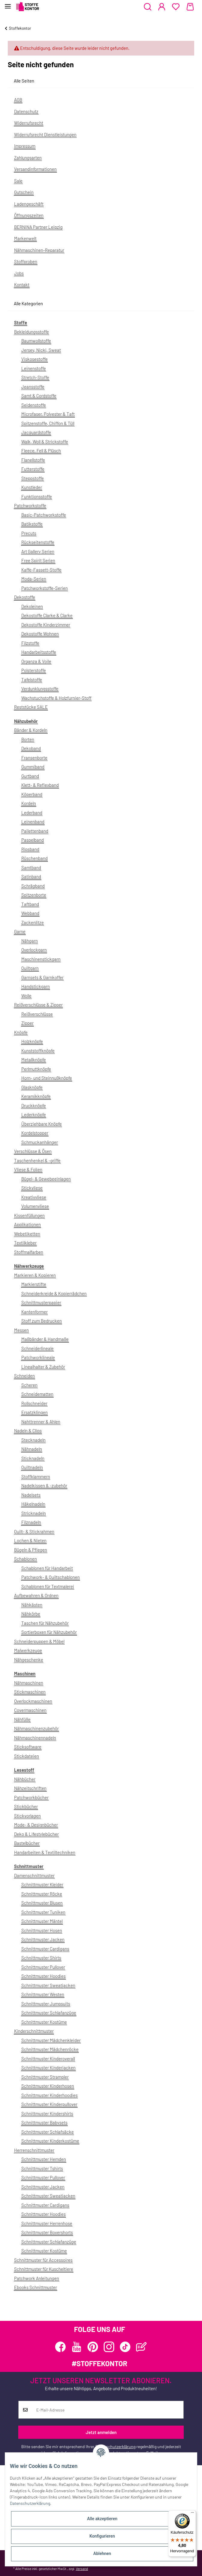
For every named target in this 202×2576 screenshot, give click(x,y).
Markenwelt (25, 238)
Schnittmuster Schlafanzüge (48, 2012)
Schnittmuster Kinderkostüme (50, 2140)
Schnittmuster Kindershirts (47, 2113)
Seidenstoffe (33, 405)
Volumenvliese (35, 1206)
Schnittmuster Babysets (44, 2122)
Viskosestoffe (34, 359)
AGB (18, 99)
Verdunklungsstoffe (39, 688)
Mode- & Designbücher (36, 1824)
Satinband (31, 876)
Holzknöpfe (32, 1041)
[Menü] (192, 2513)
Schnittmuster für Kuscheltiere (43, 2269)
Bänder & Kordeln (30, 730)
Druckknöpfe (33, 1105)
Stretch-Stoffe (35, 377)
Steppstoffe (32, 478)
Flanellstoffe (33, 460)
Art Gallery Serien (37, 551)
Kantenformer (34, 1311)
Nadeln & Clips (28, 1430)
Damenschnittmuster (34, 1875)
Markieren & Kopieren (35, 1275)
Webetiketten (27, 1233)
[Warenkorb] (190, 7)
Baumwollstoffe (36, 340)
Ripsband (30, 849)
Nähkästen (31, 1604)
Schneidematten (37, 1394)
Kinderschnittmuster (34, 2031)
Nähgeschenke (28, 1659)
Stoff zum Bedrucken (41, 1320)
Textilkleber (25, 1242)
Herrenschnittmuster (34, 2150)
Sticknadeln (32, 1458)
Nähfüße (22, 1719)
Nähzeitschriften (30, 1788)
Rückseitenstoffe (37, 542)
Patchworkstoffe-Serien (44, 588)
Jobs (19, 273)
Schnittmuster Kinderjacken (48, 2067)
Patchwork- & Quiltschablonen (50, 1577)
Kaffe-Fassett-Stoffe (41, 569)
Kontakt (21, 284)
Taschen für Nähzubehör (45, 1623)
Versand (82, 2568)
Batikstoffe (32, 523)
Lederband (31, 812)
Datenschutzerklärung (115, 2446)
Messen (21, 1330)
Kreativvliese (33, 1197)
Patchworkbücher (31, 1797)
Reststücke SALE (31, 707)
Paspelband (32, 840)
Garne (19, 931)
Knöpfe (21, 1032)
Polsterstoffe (33, 670)
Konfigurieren (102, 2536)
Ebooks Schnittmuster (35, 2287)
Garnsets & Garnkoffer (42, 977)
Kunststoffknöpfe (38, 1050)
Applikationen (27, 1224)
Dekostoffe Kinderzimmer (45, 624)
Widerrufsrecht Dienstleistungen (45, 134)
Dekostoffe (24, 597)
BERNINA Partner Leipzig (38, 227)
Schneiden (24, 1375)
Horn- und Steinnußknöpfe (46, 1078)
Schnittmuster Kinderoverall (48, 2058)
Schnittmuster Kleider (42, 1884)
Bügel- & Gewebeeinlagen (46, 1178)
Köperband (31, 794)
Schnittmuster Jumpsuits (45, 2003)
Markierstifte (33, 1284)
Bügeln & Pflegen (30, 1549)
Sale (18, 180)
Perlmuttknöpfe (36, 1069)
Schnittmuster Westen (42, 1994)
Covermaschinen (30, 1710)
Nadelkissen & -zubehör (44, 1485)
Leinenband (32, 821)
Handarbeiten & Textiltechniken (44, 1852)
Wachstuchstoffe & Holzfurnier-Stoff (56, 698)
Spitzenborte (33, 894)
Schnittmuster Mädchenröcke (50, 2049)
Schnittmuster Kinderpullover (49, 2104)
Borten (27, 739)
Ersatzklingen (34, 1412)
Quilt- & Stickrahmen (34, 1531)
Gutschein (24, 192)
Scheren (29, 1385)
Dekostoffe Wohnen (40, 633)
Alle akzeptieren (102, 2518)
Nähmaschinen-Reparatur (39, 250)
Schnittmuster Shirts (41, 1957)
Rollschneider (34, 1403)
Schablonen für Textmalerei (47, 1586)
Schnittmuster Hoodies (43, 1976)
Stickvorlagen (27, 1815)
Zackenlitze (32, 922)
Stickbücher (26, 1806)
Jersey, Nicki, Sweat (41, 350)
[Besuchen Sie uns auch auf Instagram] (109, 2347)
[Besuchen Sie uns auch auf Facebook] (60, 2347)
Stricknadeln (33, 1513)
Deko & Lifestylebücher (36, 1834)
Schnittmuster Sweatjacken (48, 1985)
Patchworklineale (38, 1357)
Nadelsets (30, 1495)
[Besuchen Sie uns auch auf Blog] (141, 2347)
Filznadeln (31, 1522)
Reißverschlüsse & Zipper (38, 1004)
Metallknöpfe (33, 1059)
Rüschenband (34, 858)
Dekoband (31, 748)
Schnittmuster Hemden (43, 2159)
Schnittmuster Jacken (42, 1939)
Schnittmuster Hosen (41, 1930)
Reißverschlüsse (37, 1014)
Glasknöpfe (32, 1087)
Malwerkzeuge (28, 1650)
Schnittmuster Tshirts (42, 2168)
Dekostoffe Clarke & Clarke (47, 615)
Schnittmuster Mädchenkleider (51, 2040)
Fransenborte (34, 757)
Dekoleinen (32, 606)
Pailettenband (34, 831)
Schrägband (33, 885)
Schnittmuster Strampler (45, 2077)
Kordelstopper (34, 1133)
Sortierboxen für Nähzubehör (49, 1632)
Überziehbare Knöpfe (41, 1124)
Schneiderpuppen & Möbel (39, 1641)
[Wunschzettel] (176, 7)
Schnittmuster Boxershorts (47, 2232)
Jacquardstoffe (36, 432)
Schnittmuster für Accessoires (43, 2260)
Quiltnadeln (32, 1467)
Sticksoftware (27, 1746)
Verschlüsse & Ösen (33, 1151)
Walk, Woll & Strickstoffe (44, 441)
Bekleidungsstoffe (31, 331)
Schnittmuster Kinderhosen (47, 2086)
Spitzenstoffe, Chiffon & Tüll (47, 423)
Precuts (28, 533)
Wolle (26, 995)
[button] (148, 7)
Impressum (24, 146)
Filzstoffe (30, 643)
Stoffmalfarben (28, 1252)
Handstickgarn (35, 986)
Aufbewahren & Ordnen (36, 1595)
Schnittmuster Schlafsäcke (47, 2131)
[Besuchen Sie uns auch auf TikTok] (125, 2347)
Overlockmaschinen (33, 1701)
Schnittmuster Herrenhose (46, 2223)
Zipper (27, 1023)
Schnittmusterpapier (41, 1302)
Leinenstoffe (33, 368)
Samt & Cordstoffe (38, 395)
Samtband (31, 867)
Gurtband (30, 776)
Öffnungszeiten (28, 215)
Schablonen (25, 1558)
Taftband (30, 904)
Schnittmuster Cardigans (45, 1948)
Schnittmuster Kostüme (44, 2022)
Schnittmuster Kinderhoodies (49, 2095)
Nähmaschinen (28, 1682)
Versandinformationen (35, 169)
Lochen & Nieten (30, 1540)
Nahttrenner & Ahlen (40, 1421)
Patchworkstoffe (30, 505)
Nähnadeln (31, 1449)
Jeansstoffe (32, 386)
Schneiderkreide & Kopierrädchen (54, 1293)
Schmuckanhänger (39, 1142)
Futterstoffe (32, 469)
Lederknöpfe (33, 1114)
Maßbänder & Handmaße (45, 1339)
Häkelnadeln (33, 1504)
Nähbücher (24, 1779)
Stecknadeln (33, 1440)
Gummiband (32, 766)
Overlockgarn (34, 949)
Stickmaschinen (30, 1691)
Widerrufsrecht (28, 122)
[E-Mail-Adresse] (108, 2410)
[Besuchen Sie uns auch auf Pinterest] (92, 2347)
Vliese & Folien (28, 1169)
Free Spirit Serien (38, 560)
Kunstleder (31, 487)
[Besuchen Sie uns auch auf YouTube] (76, 2347)
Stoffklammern (35, 1476)
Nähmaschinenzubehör (36, 1728)
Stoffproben (25, 261)
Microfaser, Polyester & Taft (48, 414)
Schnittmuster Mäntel (42, 1921)
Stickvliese (32, 1187)
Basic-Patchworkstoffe (43, 514)
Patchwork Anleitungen (36, 2278)
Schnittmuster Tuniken (43, 1912)
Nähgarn (29, 940)
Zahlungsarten (28, 157)
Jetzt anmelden (101, 2432)
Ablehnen (102, 2553)
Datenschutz (26, 111)
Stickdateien (26, 1756)
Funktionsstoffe (36, 496)
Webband (30, 913)
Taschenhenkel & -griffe (37, 1160)
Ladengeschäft (28, 204)
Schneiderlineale (37, 1348)
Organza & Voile (36, 661)
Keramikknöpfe (36, 1096)
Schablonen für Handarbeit (47, 1568)
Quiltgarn (30, 968)
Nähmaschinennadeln (35, 1737)
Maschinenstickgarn (41, 959)
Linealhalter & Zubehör (43, 1366)
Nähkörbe (30, 1613)
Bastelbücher (27, 1843)
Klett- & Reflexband (40, 785)
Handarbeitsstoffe (38, 652)
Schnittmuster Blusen (42, 1902)
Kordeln (28, 803)
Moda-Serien (33, 578)
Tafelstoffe (31, 679)
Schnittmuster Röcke (41, 1893)
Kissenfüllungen (29, 1215)
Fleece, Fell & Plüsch (41, 450)
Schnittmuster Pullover (43, 1967)
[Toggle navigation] (8, 4)
